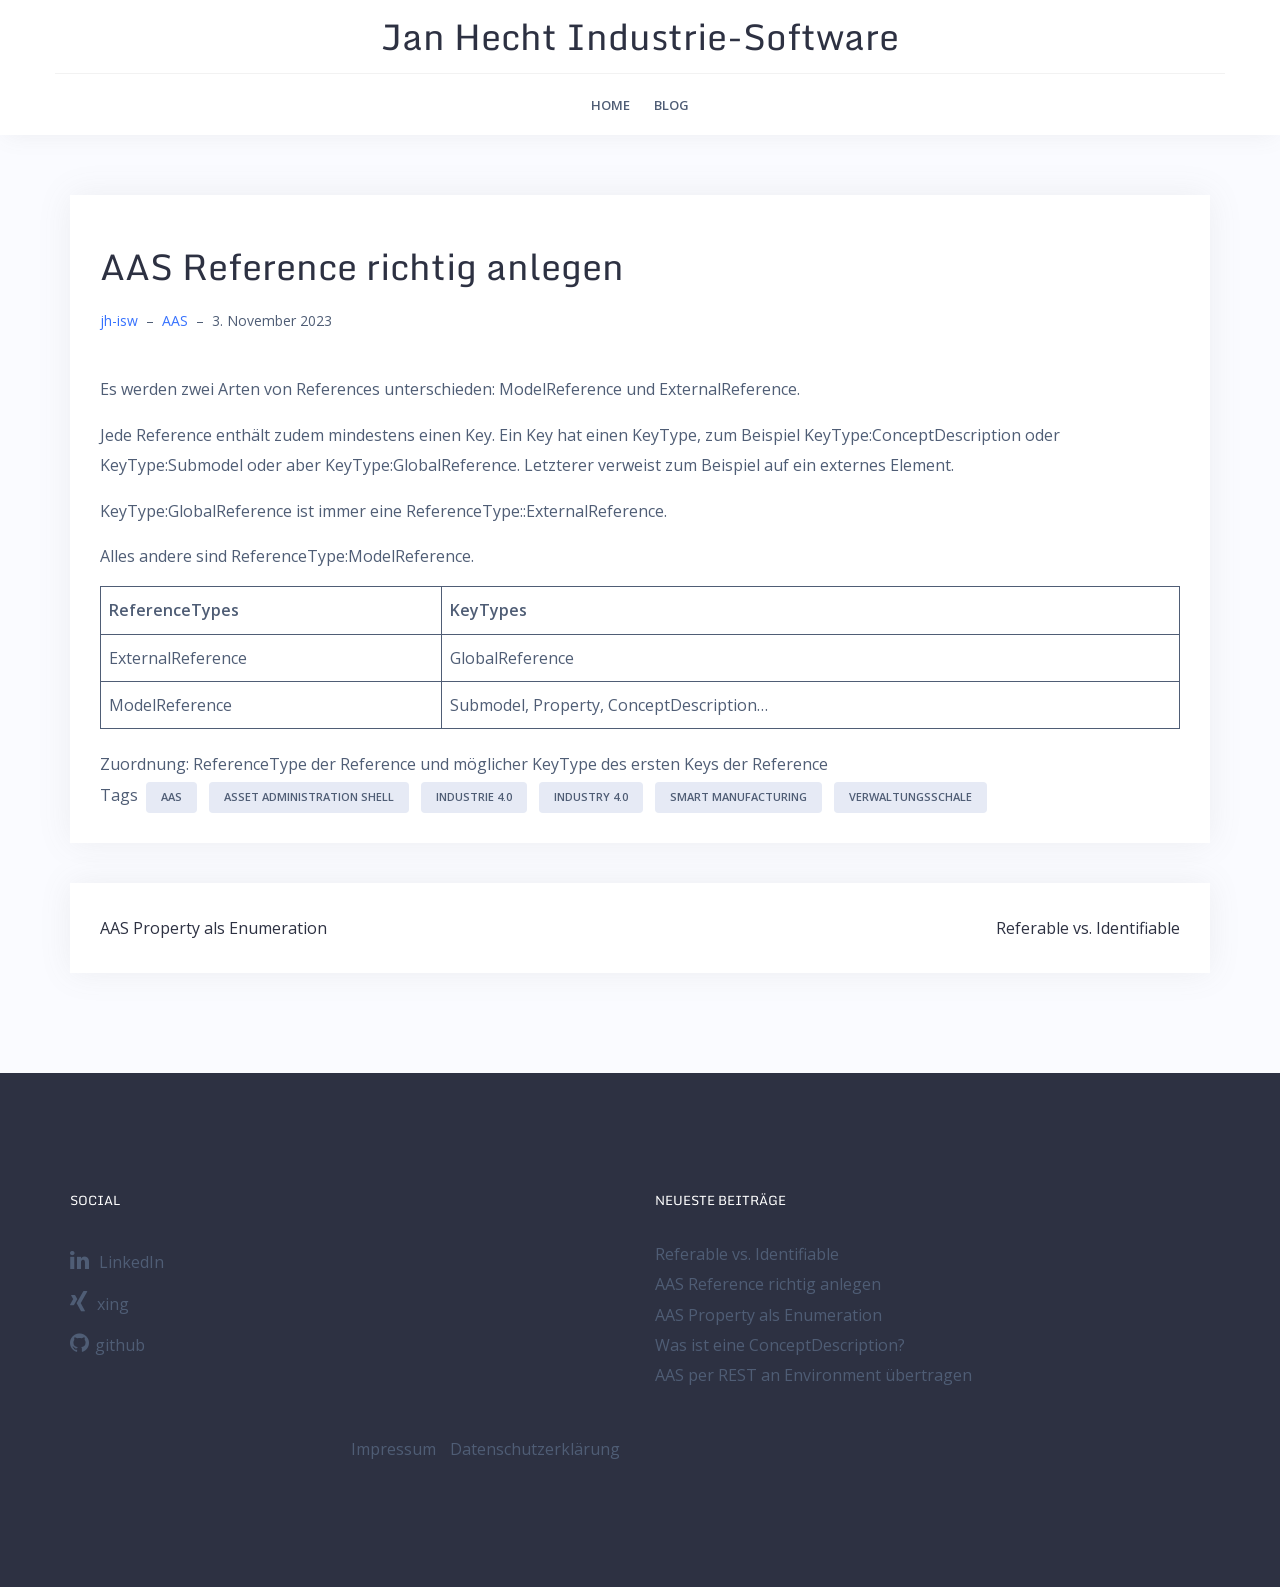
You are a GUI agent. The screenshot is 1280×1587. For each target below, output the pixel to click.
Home (610, 105)
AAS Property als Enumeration (213, 928)
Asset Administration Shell (309, 796)
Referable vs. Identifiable (1088, 928)
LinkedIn (117, 1262)
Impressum (393, 1449)
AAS (175, 320)
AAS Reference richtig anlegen (768, 1284)
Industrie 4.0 (474, 796)
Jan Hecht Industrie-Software (640, 36)
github (107, 1345)
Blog (671, 105)
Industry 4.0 (591, 796)
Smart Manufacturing (738, 796)
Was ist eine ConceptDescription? (780, 1345)
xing (99, 1304)
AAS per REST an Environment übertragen (813, 1375)
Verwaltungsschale (910, 796)
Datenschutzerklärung (535, 1449)
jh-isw (119, 320)
